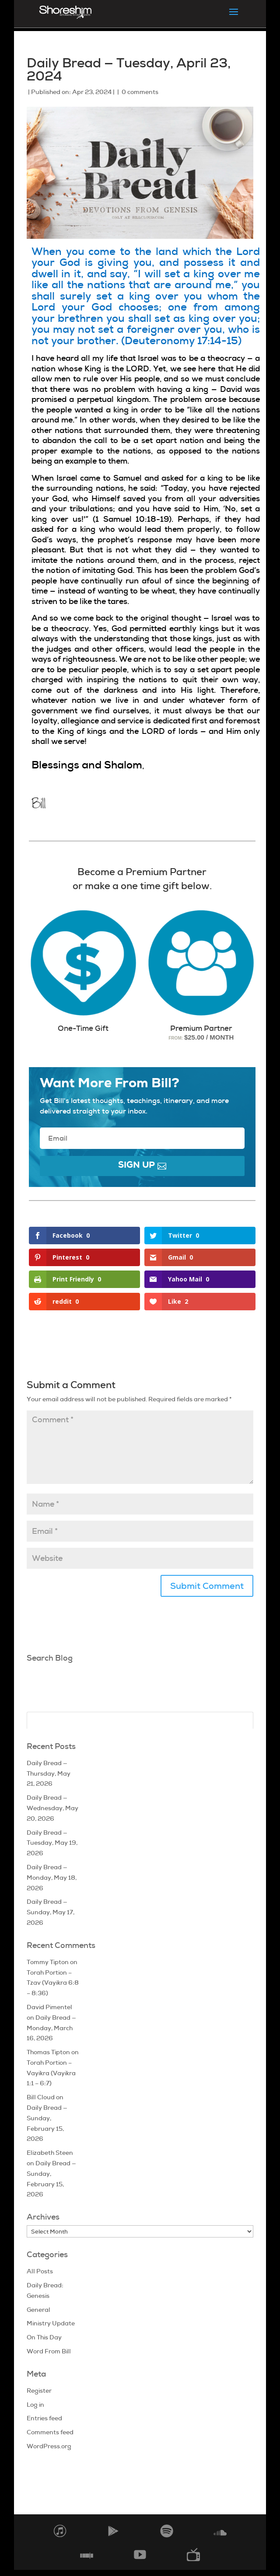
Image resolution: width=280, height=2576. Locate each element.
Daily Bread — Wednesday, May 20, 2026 (52, 1808)
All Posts (40, 2271)
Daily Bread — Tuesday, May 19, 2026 (52, 1843)
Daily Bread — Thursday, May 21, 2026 (48, 1773)
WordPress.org (49, 2446)
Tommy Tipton (48, 1962)
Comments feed (50, 2432)
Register (39, 2390)
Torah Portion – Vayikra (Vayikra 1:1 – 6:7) (51, 2073)
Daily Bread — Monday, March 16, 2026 (51, 2028)
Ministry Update (51, 2323)
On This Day (44, 2337)
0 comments (140, 92)
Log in (35, 2404)
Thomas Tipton (48, 2052)
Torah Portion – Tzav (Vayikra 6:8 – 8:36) (53, 1983)
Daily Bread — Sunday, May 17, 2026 (50, 1912)
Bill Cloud (41, 2097)
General (38, 2310)
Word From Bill (49, 2351)
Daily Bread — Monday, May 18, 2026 (52, 1877)
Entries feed (44, 2418)
